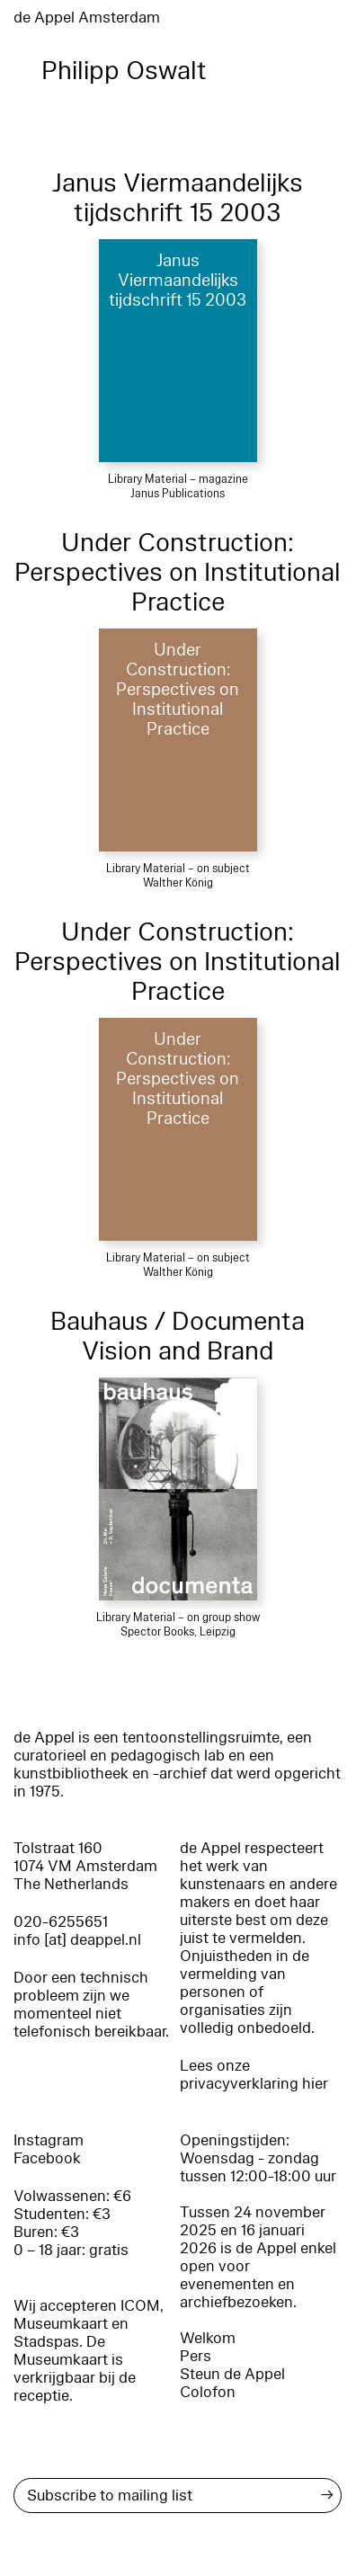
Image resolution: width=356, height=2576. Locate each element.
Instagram (48, 2140)
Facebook (47, 2158)
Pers (195, 2356)
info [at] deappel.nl (77, 1940)
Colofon (208, 2392)
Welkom (208, 2338)
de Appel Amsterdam (86, 17)
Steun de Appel (232, 2374)
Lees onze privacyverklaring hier (254, 2074)
